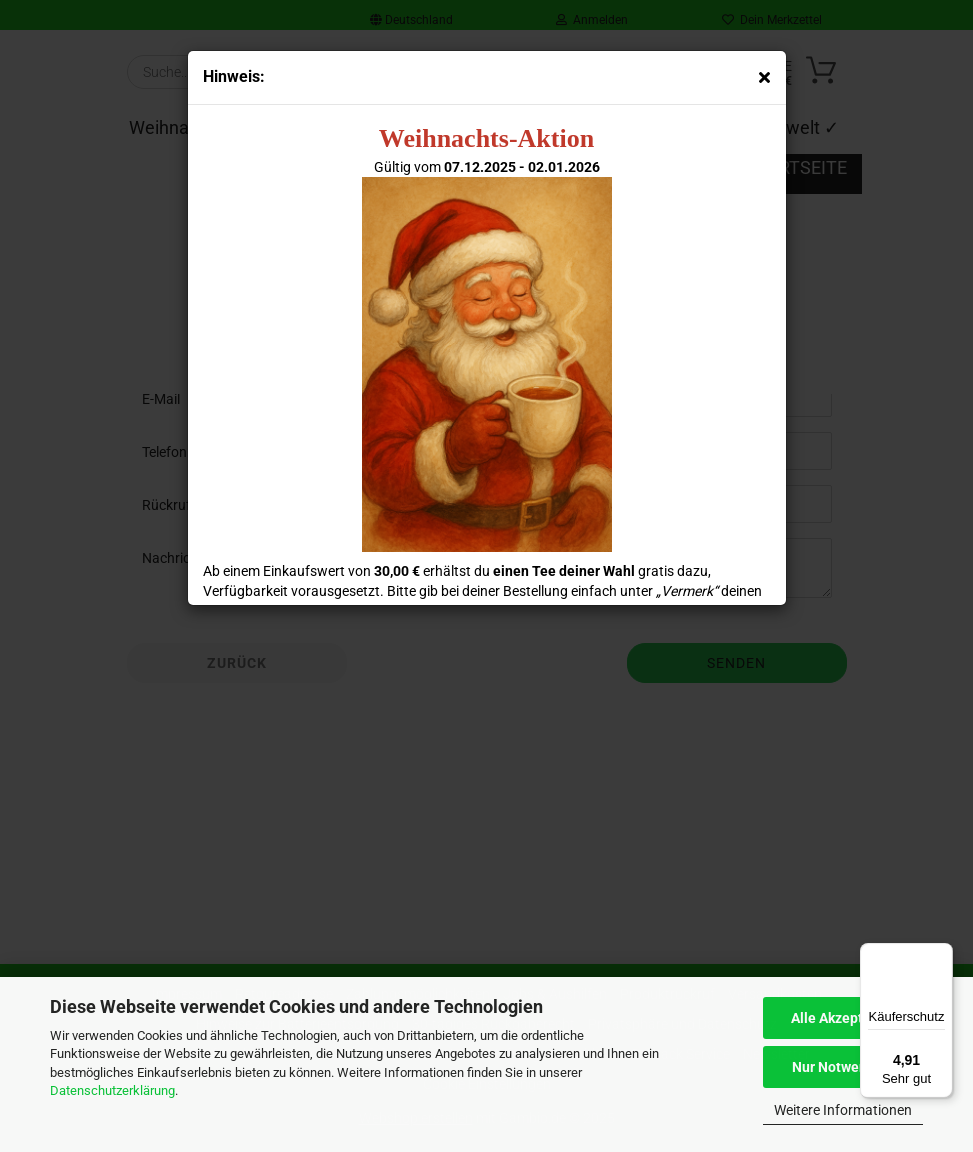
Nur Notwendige (843, 1067)
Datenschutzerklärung (112, 1090)
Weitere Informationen (843, 1110)
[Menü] (941, 955)
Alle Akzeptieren (843, 1018)
